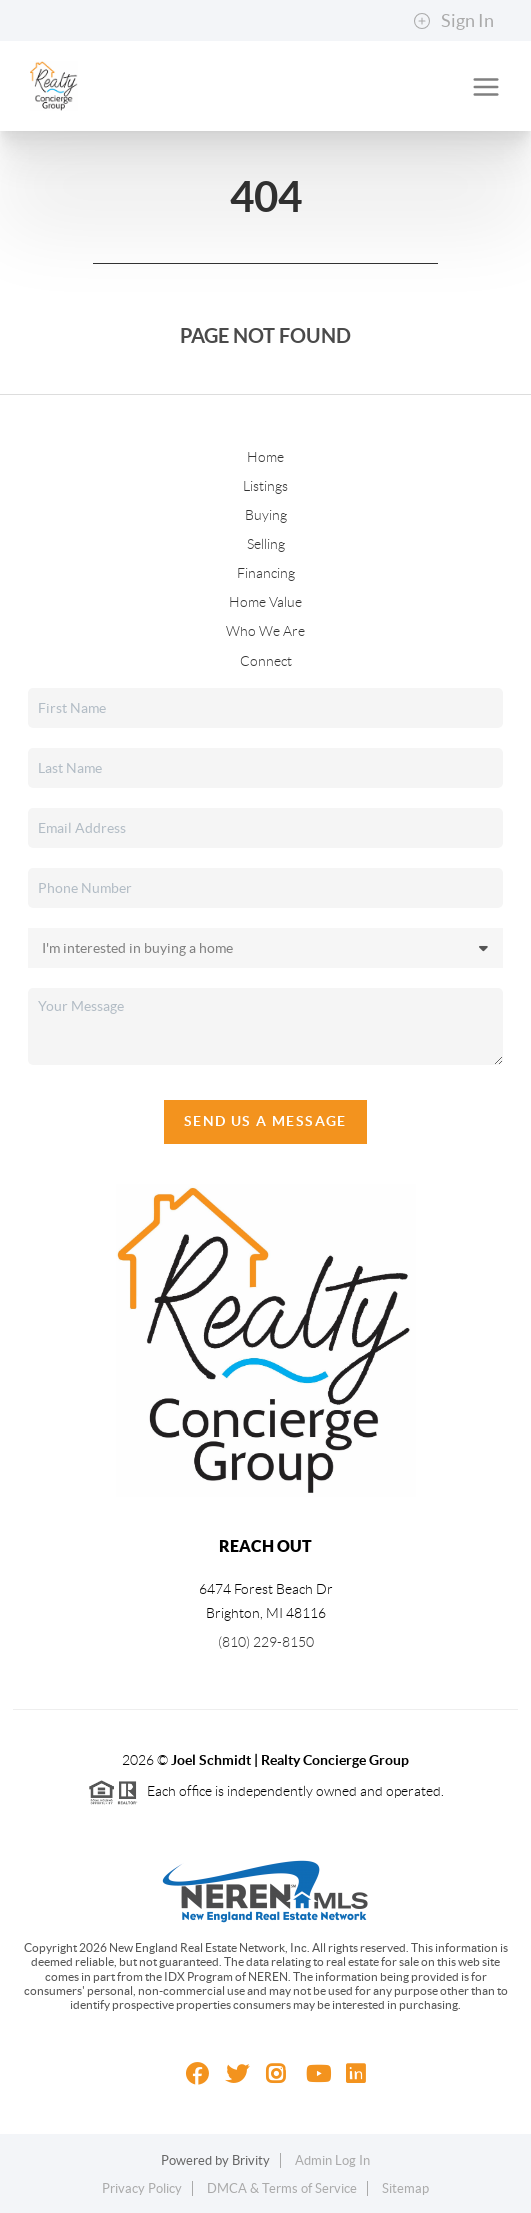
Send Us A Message (265, 1121)
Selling (266, 544)
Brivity (251, 2160)
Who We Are (265, 631)
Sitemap (405, 2188)
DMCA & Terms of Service (282, 2188)
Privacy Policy (142, 2188)
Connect (266, 661)
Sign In (453, 21)
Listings (265, 486)
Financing (266, 573)
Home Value (265, 602)
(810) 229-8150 (266, 1642)
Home (265, 457)
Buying (266, 515)
